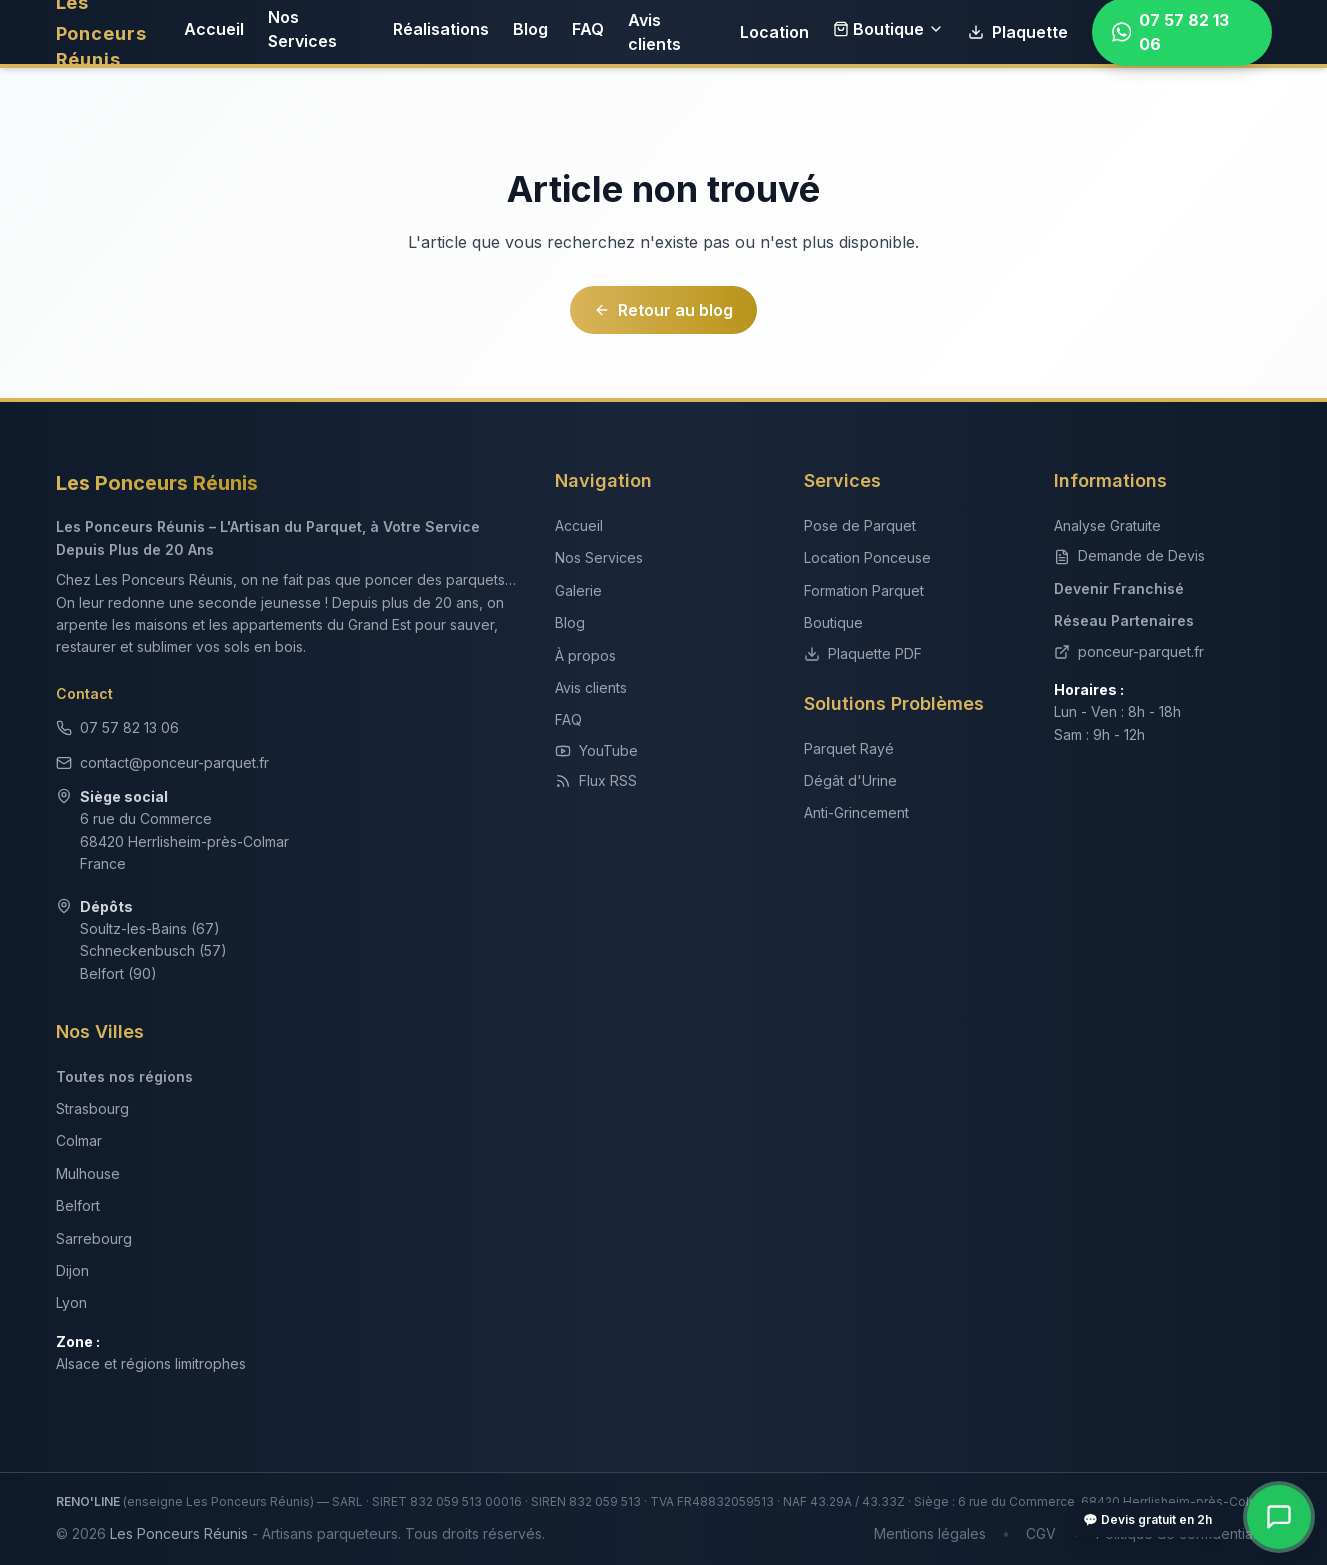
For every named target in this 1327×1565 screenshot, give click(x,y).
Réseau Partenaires (1124, 620)
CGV (1041, 1533)
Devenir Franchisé (1119, 588)
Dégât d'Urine (850, 780)
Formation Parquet (864, 590)
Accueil (214, 29)
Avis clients (654, 32)
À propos (585, 655)
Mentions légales (930, 1533)
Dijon (72, 1270)
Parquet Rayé (849, 748)
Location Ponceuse (867, 557)
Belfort (78, 1205)
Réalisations (441, 29)
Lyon (71, 1302)
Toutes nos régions (124, 1076)
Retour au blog (663, 310)
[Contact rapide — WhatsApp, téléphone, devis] (1279, 1517)
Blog (530, 29)
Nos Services (302, 29)
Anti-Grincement (856, 812)
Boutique (888, 29)
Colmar (79, 1140)
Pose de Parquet (860, 525)
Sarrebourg (94, 1238)
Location (774, 32)
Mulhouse (88, 1173)
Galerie (578, 590)
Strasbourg (92, 1108)
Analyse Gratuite (1107, 525)
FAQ (588, 29)
